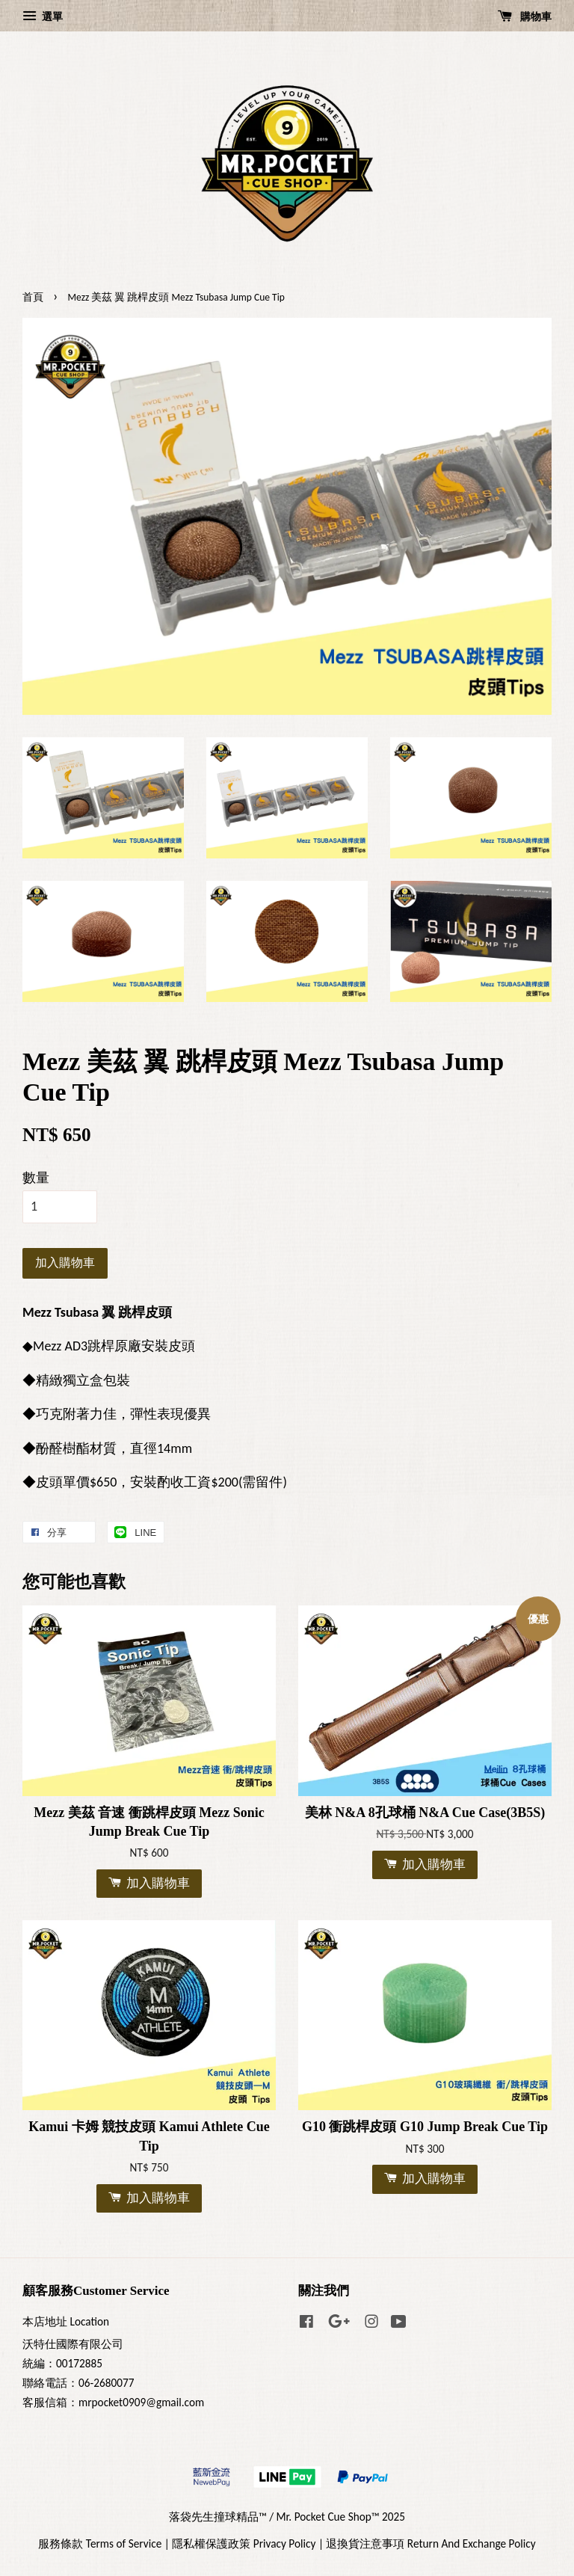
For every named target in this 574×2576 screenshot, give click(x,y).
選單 (42, 16)
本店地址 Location (65, 2321)
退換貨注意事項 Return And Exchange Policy (430, 2543)
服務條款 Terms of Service (99, 2543)
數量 (35, 1177)
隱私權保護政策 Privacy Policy (243, 2543)
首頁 (32, 297)
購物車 (525, 16)
